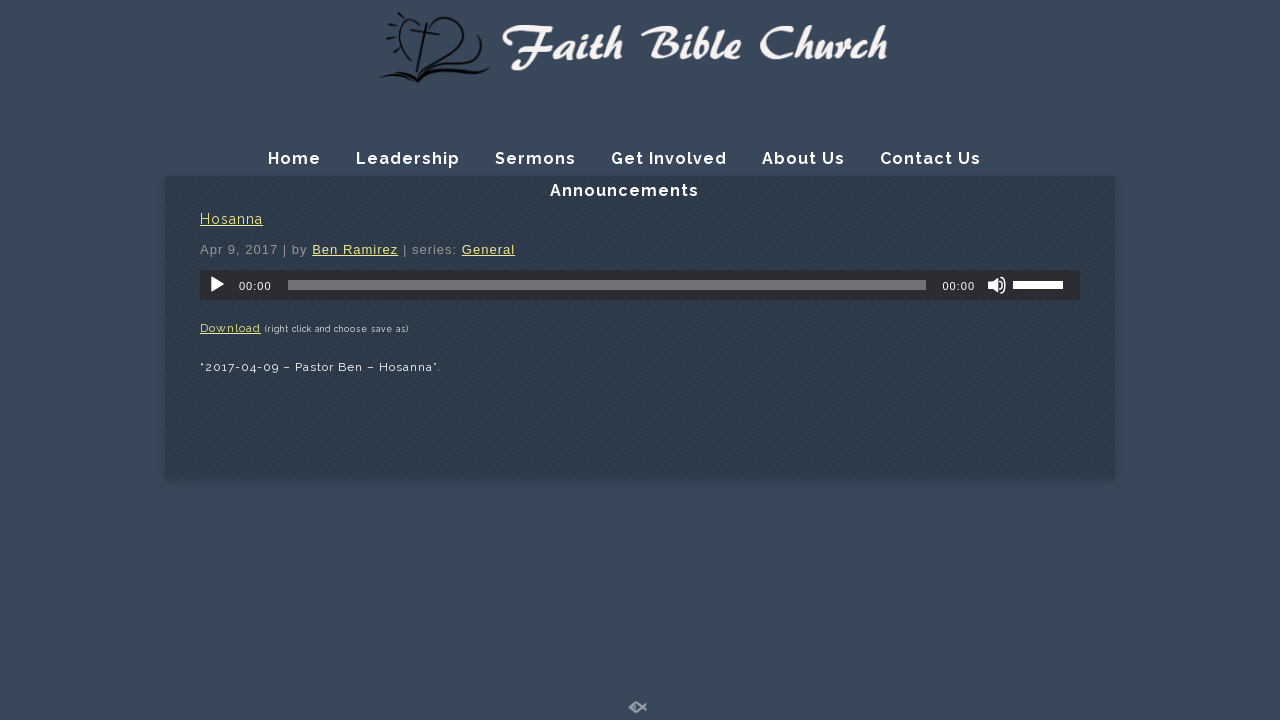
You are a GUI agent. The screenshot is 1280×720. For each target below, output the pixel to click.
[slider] (607, 285)
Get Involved (669, 158)
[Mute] (997, 285)
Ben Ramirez (355, 249)
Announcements (624, 190)
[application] (640, 285)
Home (294, 158)
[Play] (217, 285)
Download (230, 328)
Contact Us (930, 158)
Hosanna (231, 219)
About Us (803, 158)
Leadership (408, 158)
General (488, 249)
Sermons (535, 158)
